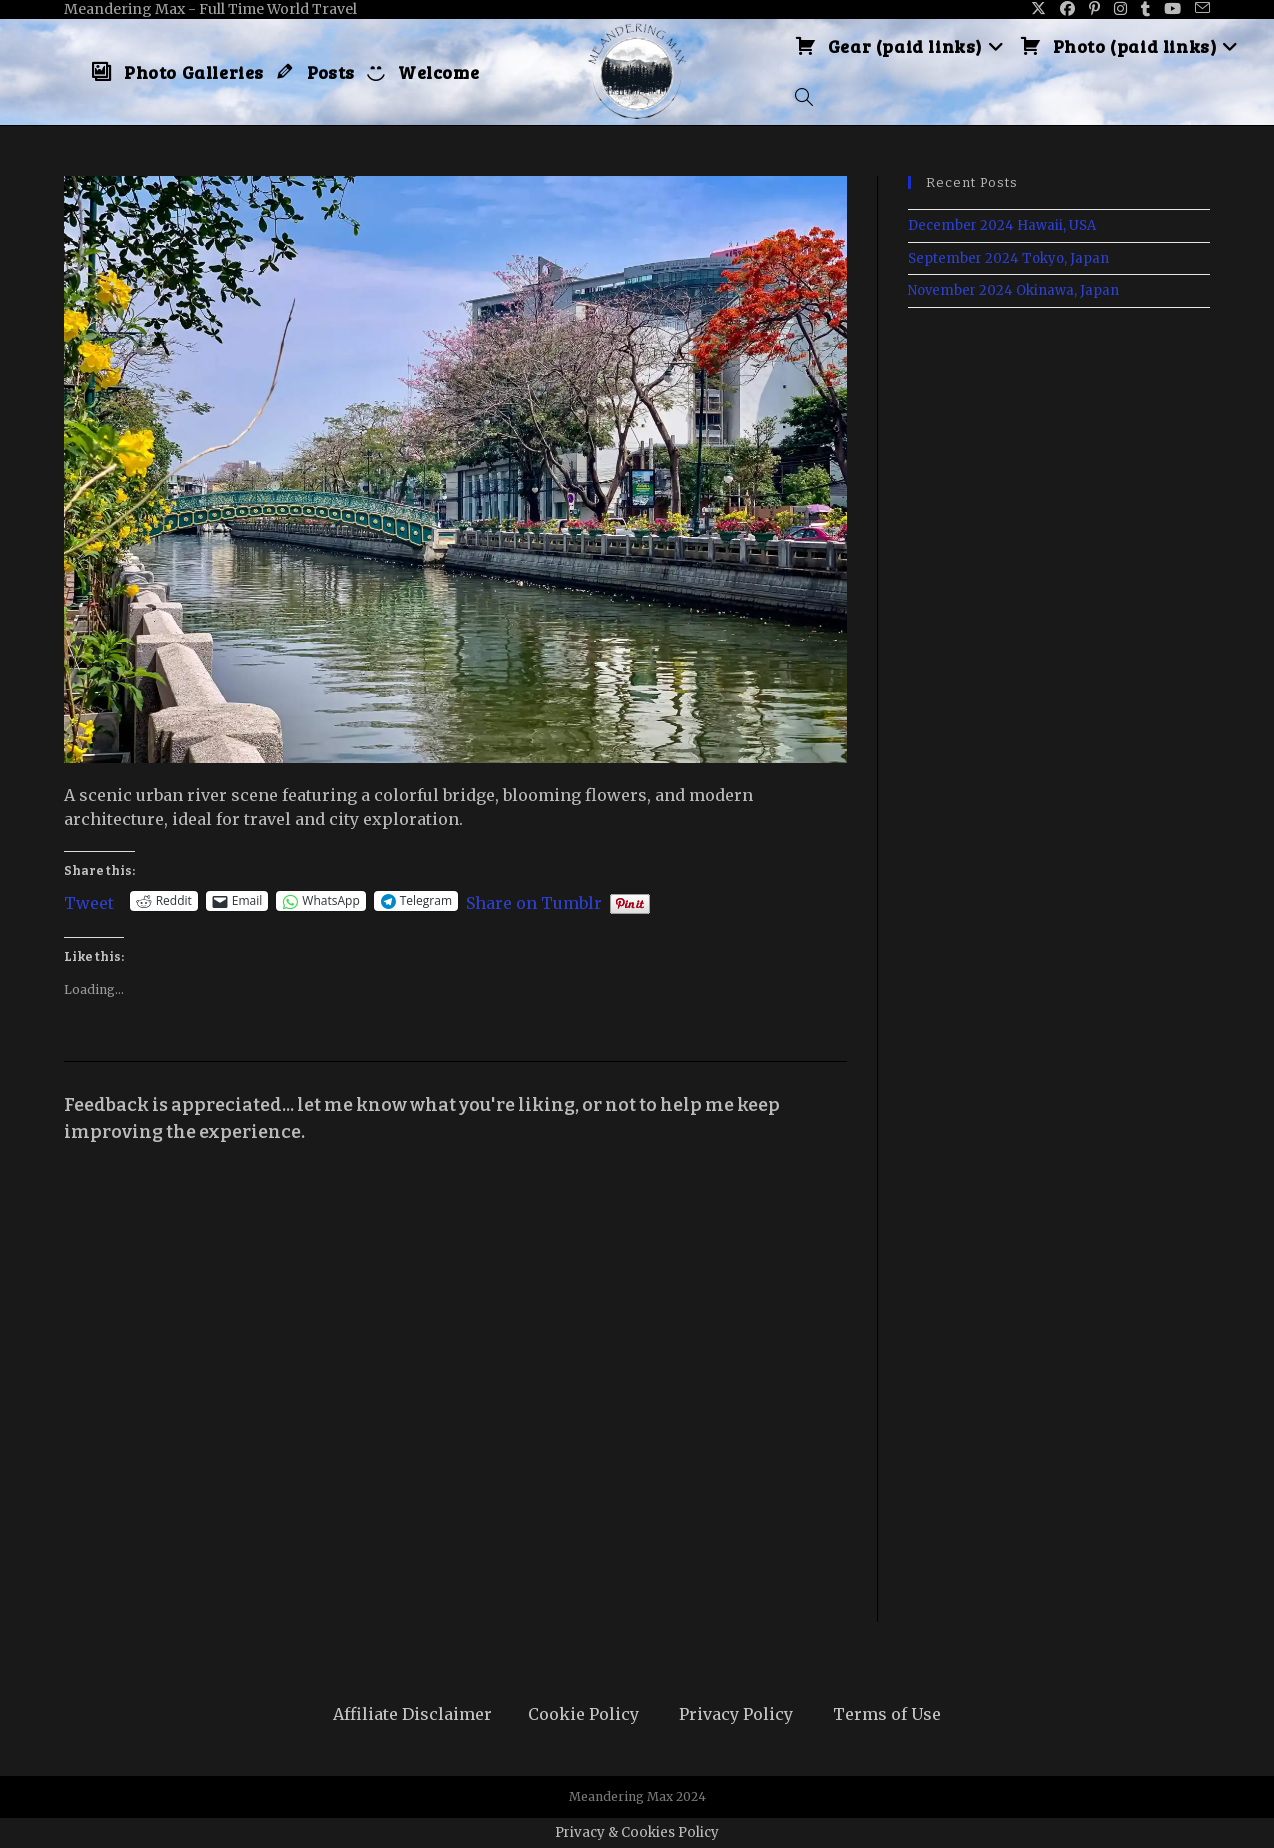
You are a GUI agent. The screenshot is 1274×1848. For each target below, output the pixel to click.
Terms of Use (887, 1714)
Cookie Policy (583, 1714)
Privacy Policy (736, 1714)
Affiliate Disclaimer (412, 1714)
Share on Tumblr (534, 901)
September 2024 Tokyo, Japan (1008, 258)
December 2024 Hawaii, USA (1002, 225)
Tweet (89, 901)
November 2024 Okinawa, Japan (1013, 290)
